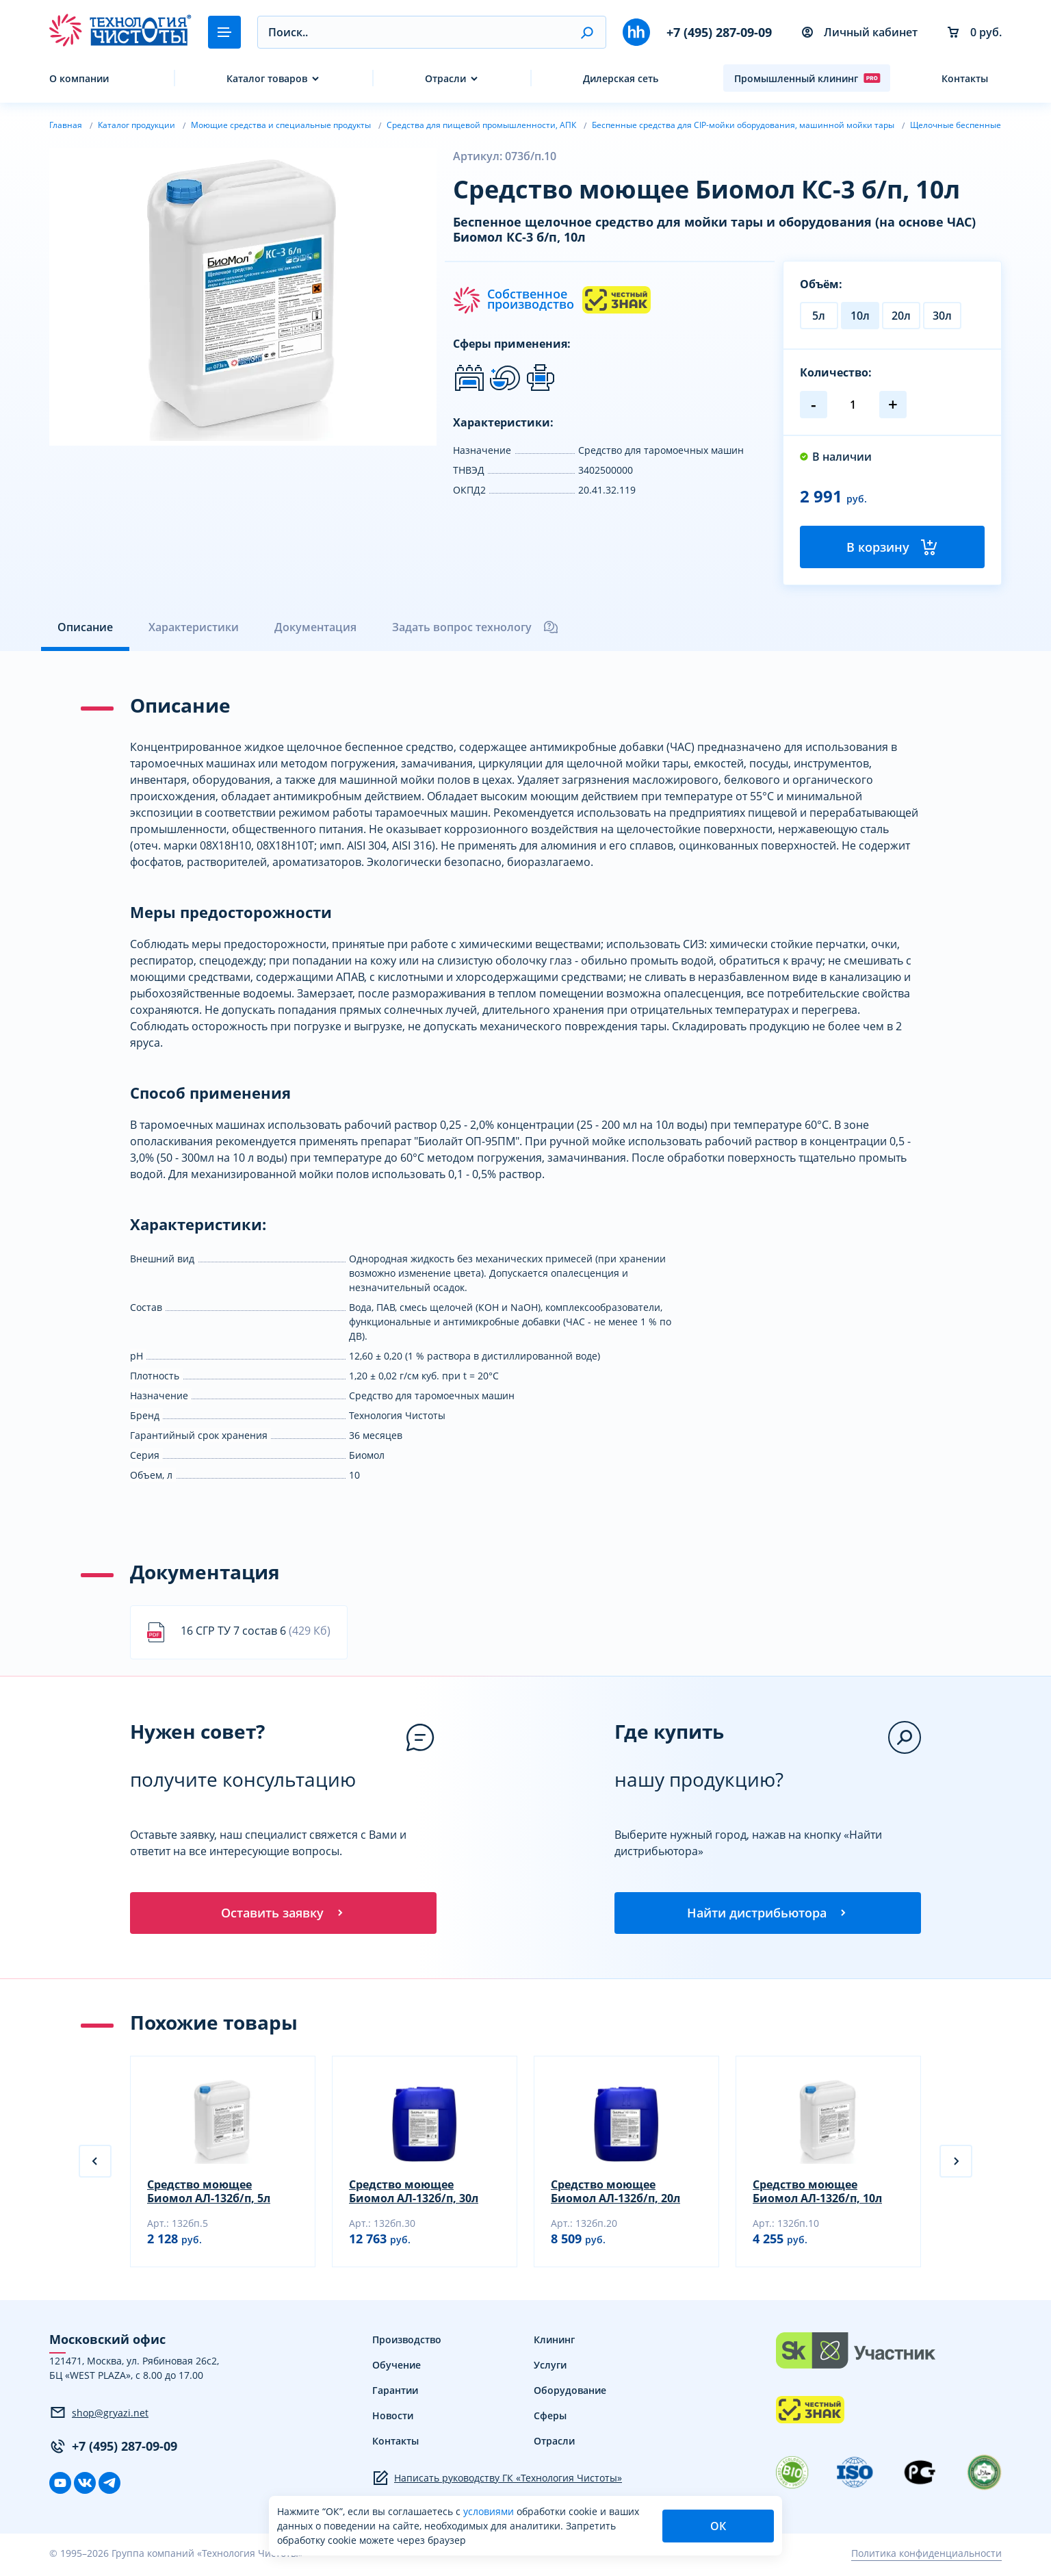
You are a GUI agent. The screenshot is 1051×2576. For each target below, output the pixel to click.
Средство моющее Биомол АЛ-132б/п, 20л (615, 2194)
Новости (392, 2418)
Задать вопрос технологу (475, 628)
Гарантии (395, 2393)
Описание (85, 628)
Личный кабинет (860, 32)
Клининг (554, 2342)
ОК (718, 2526)
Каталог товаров (266, 78)
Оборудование (570, 2393)
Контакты (965, 78)
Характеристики (193, 628)
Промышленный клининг (807, 78)
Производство (406, 2342)
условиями (490, 2511)
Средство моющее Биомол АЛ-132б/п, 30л (413, 2194)
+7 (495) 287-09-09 (719, 32)
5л (818, 315)
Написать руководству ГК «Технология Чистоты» (497, 2481)
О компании (79, 78)
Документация (315, 628)
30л (942, 315)
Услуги (550, 2368)
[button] (586, 32)
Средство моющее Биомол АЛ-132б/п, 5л (208, 2194)
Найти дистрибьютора (767, 1915)
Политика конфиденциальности (926, 2557)
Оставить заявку (283, 1915)
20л (901, 315)
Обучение (396, 2368)
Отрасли (445, 78)
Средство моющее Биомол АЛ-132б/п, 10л (817, 2194)
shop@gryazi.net (98, 2416)
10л (860, 315)
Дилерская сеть (620, 78)
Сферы (550, 2418)
